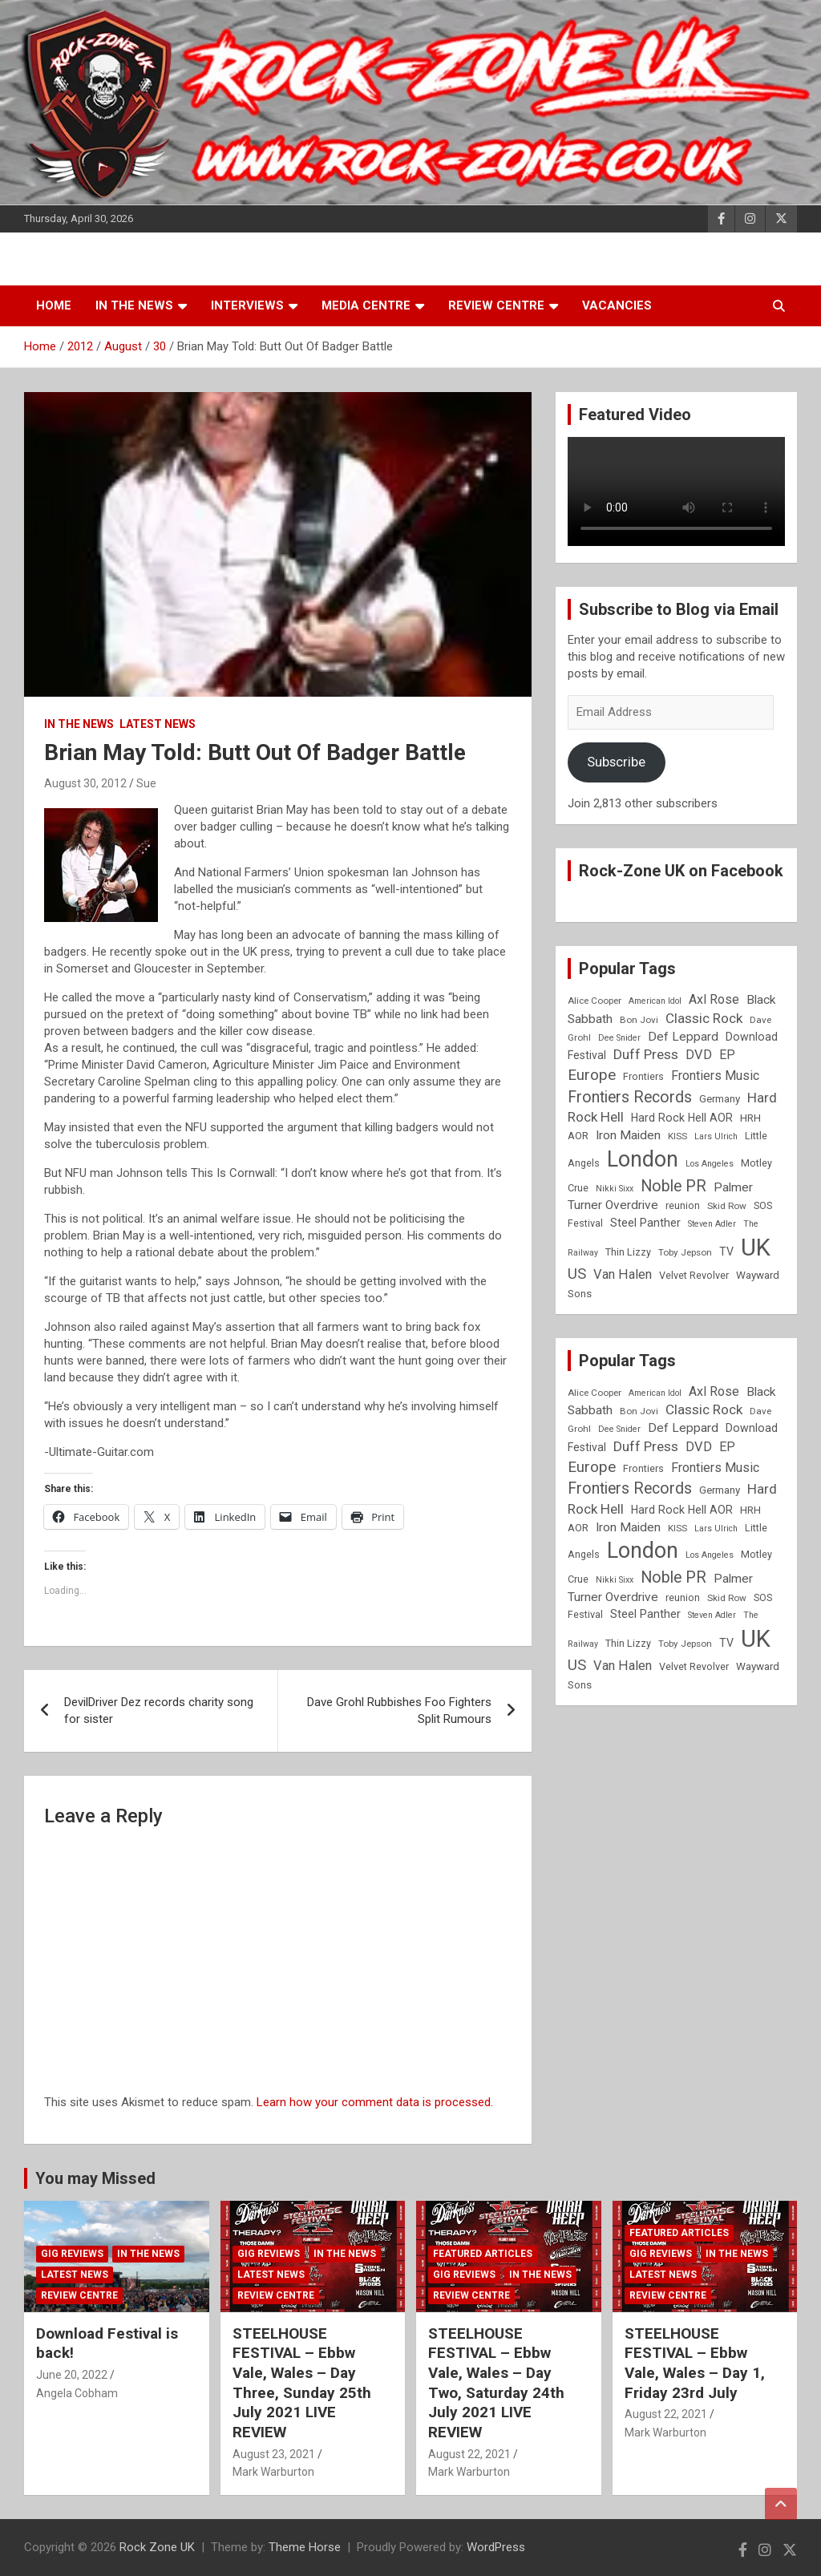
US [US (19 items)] (577, 1274)
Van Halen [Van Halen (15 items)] (622, 1274)
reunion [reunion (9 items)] (682, 1205)
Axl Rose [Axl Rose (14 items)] (714, 999)
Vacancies (617, 305)
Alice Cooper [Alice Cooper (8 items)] (594, 1000)
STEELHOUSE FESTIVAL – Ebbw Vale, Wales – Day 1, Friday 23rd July (695, 2363)
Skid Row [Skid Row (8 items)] (726, 1205)
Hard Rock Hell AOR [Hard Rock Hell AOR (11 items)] (682, 1117)
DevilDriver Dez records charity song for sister (158, 1710)
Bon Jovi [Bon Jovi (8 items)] (639, 1019)
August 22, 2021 (469, 2454)
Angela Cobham (77, 2393)
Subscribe (616, 762)
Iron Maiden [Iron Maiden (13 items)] (628, 1135)
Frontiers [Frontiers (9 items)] (643, 1076)
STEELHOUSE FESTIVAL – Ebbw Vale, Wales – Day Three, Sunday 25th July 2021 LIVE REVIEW (302, 2382)
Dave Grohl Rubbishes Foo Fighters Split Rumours (399, 1710)
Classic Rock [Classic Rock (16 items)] (703, 1018)
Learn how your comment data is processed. (375, 2102)
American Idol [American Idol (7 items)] (655, 1001)
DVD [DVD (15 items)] (699, 1054)
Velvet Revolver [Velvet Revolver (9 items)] (694, 1275)
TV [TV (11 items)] (726, 1251)
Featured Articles (482, 2253)
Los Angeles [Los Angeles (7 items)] (710, 1164)
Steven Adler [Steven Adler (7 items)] (712, 1224)
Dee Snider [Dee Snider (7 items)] (619, 1038)
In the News (134, 305)
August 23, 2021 (274, 2454)
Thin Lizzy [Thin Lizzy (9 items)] (628, 1252)
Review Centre (496, 305)
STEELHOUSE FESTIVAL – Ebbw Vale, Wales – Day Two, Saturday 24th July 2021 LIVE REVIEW (496, 2382)
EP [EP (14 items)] (727, 1054)
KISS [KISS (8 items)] (677, 1136)
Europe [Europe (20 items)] (592, 1075)
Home (53, 305)
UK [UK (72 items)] (755, 1247)
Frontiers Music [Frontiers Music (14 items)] (715, 1075)
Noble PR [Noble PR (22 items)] (673, 1186)
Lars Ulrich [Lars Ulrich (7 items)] (716, 1136)
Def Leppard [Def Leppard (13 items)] (683, 1036)
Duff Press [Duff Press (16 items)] (645, 1054)
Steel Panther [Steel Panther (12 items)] (645, 1222)
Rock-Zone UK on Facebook (681, 870)
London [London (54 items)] (642, 1159)
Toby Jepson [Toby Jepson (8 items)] (685, 1252)
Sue (146, 783)
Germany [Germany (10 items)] (719, 1099)
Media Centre (366, 305)
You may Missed (95, 2178)
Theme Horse (305, 2547)
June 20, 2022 (71, 2374)
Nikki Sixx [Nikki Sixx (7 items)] (614, 1188)
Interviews (247, 305)
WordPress (496, 2547)
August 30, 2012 (85, 783)
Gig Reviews (72, 2253)
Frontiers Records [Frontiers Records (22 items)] (630, 1097)
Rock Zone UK (157, 2547)
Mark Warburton (273, 2471)
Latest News (157, 724)
